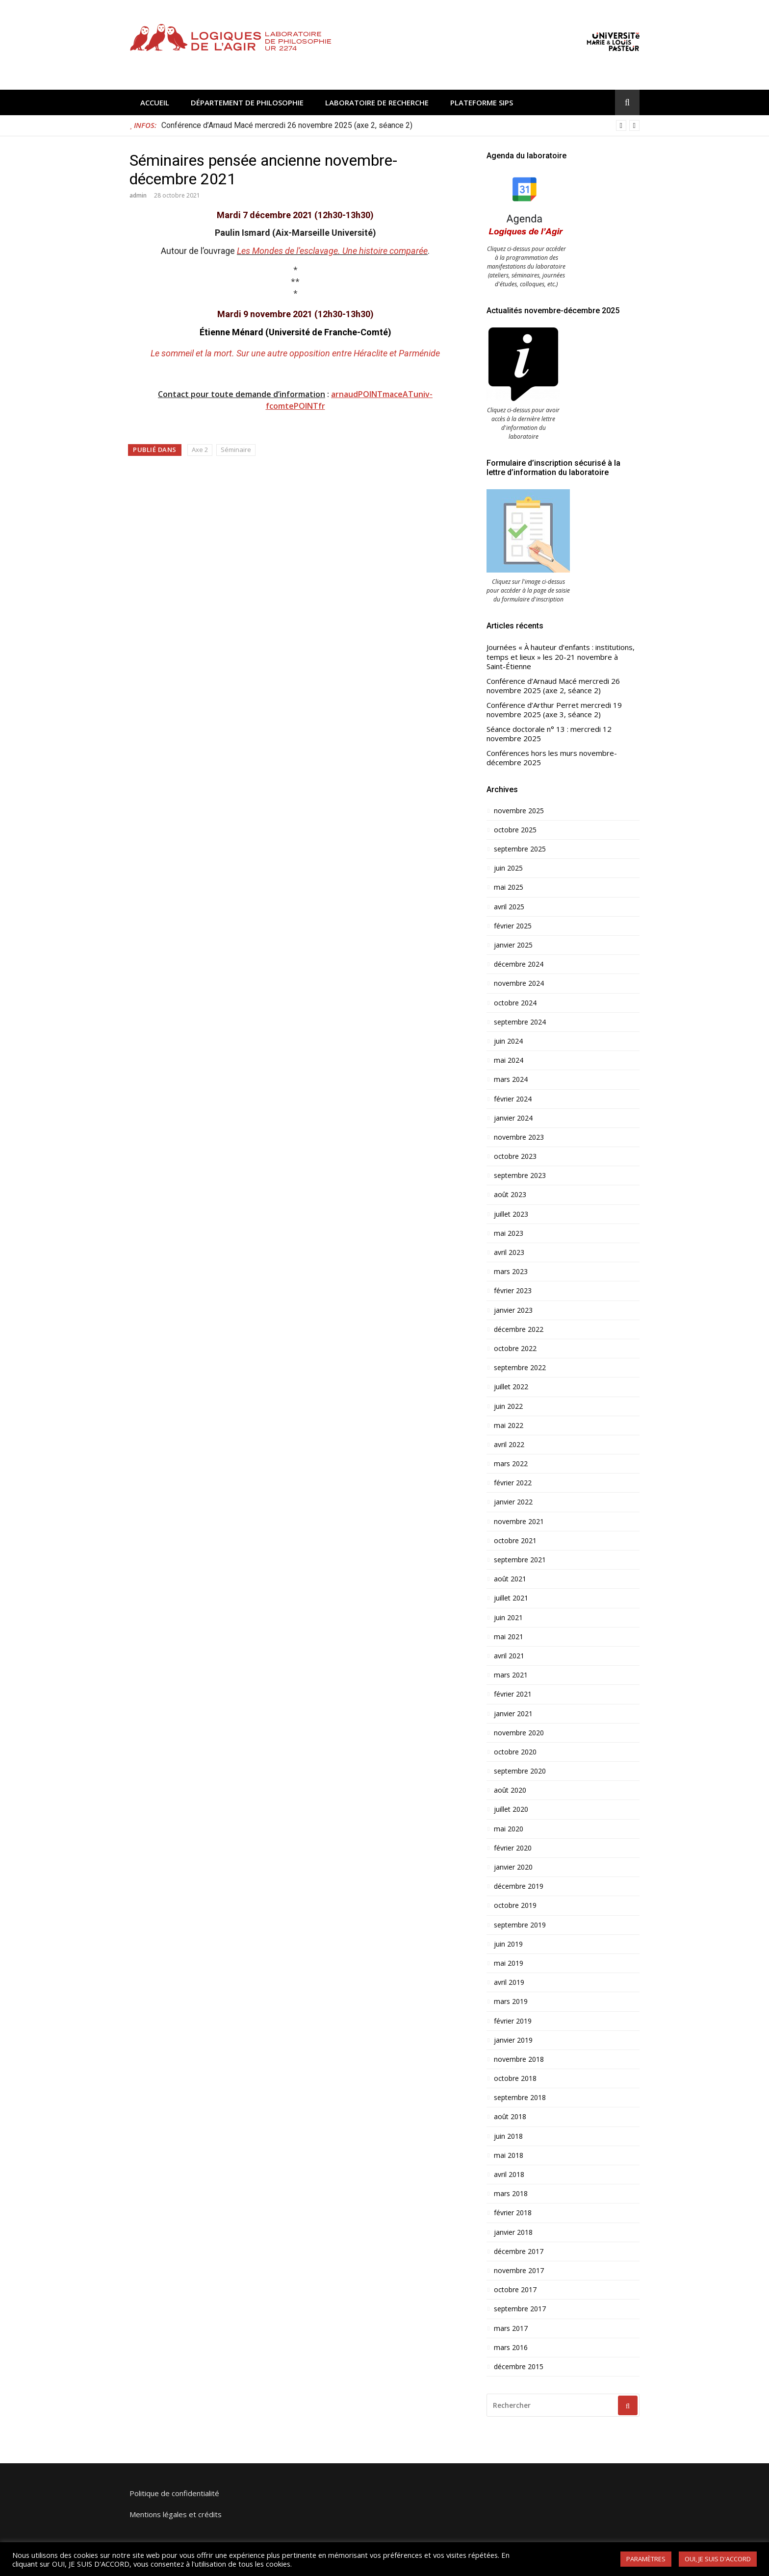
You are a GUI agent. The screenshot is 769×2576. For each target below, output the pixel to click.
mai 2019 (508, 1963)
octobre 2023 (515, 1156)
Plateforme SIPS (481, 102)
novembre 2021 (519, 1521)
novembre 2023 (519, 1137)
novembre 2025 (519, 810)
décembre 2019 (518, 1886)
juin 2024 (508, 1041)
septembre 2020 (520, 1771)
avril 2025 (509, 906)
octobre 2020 (515, 1752)
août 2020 (510, 1790)
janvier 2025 (513, 945)
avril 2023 (509, 1252)
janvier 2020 (513, 1867)
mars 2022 (511, 1463)
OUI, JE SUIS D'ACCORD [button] (718, 2558)
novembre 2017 (519, 2270)
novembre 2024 (519, 983)
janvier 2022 (513, 1502)
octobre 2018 (515, 2078)
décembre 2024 (518, 964)
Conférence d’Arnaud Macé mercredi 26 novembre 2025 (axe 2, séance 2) (286, 125)
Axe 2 (200, 449)
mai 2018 (508, 2155)
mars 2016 (511, 2347)
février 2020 (513, 1848)
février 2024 (513, 1099)
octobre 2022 (515, 1348)
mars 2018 (511, 2193)
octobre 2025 (515, 829)
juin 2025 (508, 868)
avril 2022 (509, 1444)
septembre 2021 (520, 1559)
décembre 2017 (518, 2251)
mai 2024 (508, 1060)
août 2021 (510, 1579)
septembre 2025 (520, 849)
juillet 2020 (511, 1809)
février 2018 (513, 2212)
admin (138, 195)
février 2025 (513, 926)
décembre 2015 (518, 2366)
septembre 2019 (520, 1925)
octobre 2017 (515, 2289)
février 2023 (513, 1290)
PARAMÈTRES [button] (646, 2558)
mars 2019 (511, 2001)
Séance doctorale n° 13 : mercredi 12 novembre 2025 (549, 734)
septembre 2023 (520, 1175)
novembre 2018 (519, 2059)
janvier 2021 (513, 1713)
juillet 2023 (511, 1214)
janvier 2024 (513, 1118)
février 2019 (513, 2021)
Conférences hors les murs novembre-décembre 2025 (552, 758)
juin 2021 (508, 1617)
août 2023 (510, 1194)
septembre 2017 (520, 2308)
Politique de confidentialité (174, 2493)
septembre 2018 (520, 2097)
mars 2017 (511, 2328)
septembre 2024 (520, 1022)
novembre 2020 (519, 1732)
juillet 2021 (511, 1598)
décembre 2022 (518, 1329)
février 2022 (513, 1482)
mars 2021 (511, 1675)
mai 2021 (508, 1636)
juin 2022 (508, 1406)
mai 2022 (508, 1425)
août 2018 (510, 2116)
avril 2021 (509, 1655)
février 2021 (513, 1694)
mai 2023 (508, 1233)
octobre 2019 (515, 1905)
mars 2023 (511, 1271)
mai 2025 (508, 887)
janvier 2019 (513, 2040)
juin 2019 (508, 1944)
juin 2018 (508, 2136)
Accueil (154, 102)
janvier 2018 (513, 2232)
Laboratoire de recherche (377, 102)
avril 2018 (509, 2174)
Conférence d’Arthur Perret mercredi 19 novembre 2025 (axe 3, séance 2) (554, 710)
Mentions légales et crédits (175, 2514)
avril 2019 (509, 1982)
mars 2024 (511, 1079)
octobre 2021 (515, 1540)
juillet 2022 (511, 1386)
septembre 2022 (520, 1367)
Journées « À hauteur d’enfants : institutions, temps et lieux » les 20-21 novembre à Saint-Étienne (561, 657)
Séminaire (236, 449)
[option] (400, 125)
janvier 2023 (513, 1310)
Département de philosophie (247, 102)
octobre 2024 (515, 1003)
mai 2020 (508, 1829)
